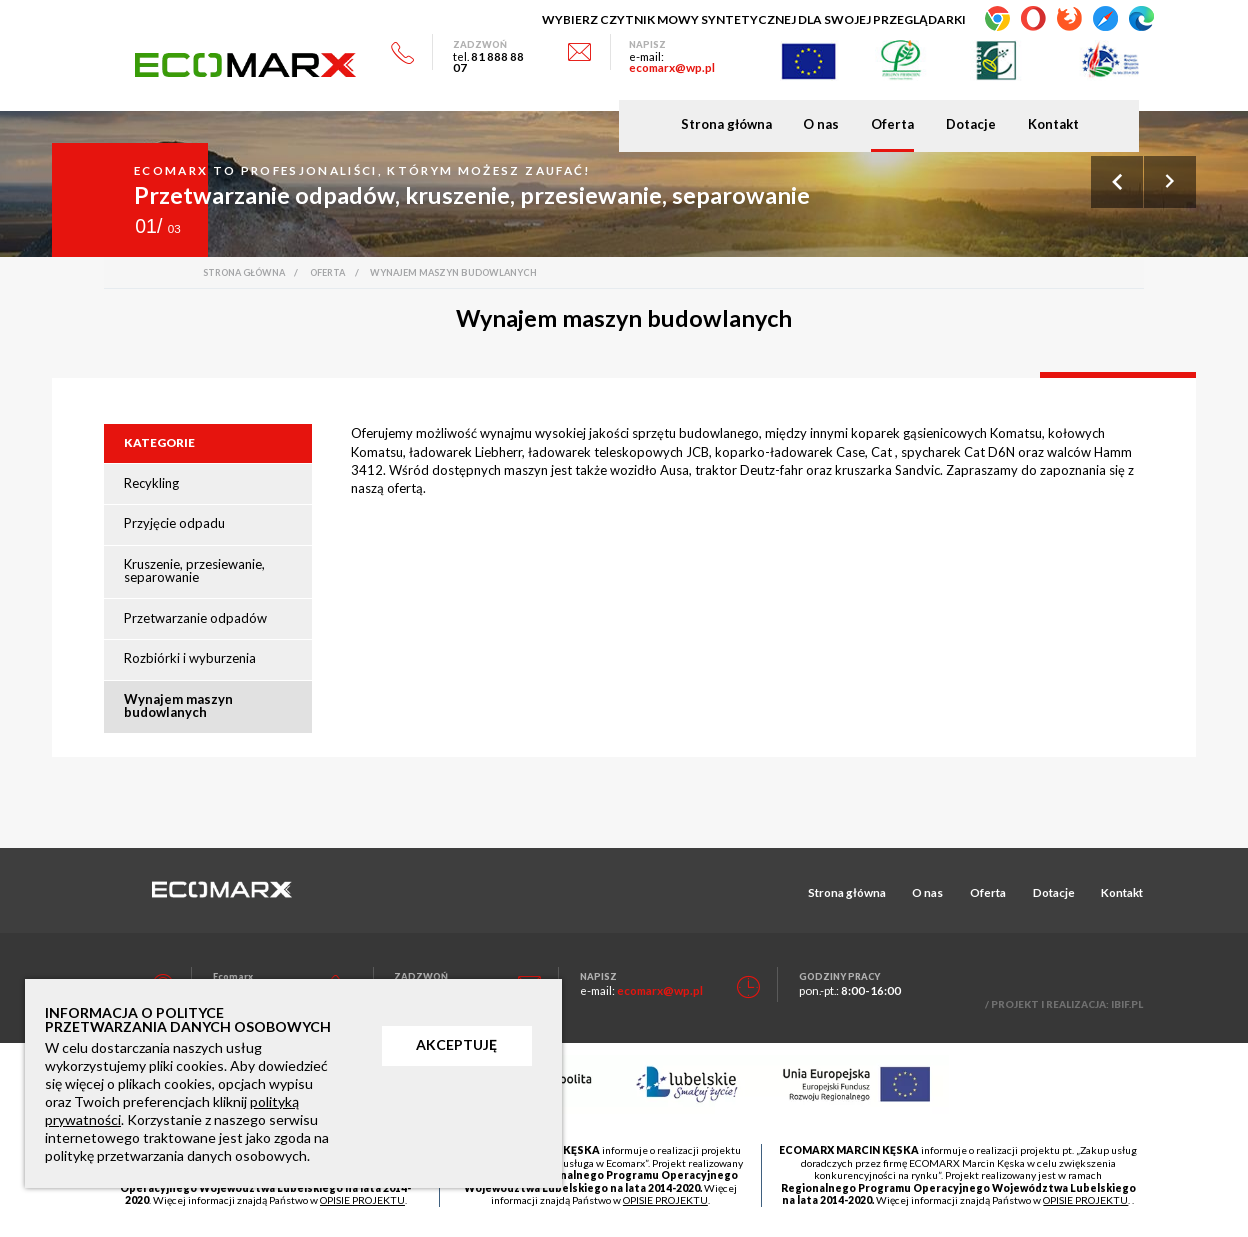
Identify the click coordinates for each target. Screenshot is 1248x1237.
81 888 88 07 (488, 62)
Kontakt (1053, 124)
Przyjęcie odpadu (174, 523)
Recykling (151, 483)
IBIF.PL (1127, 1004)
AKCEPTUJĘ (456, 1044)
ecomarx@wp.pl (672, 67)
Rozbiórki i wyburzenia (190, 658)
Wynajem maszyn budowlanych (178, 705)
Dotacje (971, 124)
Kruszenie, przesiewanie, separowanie (194, 570)
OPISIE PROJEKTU (362, 1200)
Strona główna (726, 124)
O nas (821, 124)
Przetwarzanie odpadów (195, 618)
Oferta (892, 124)
